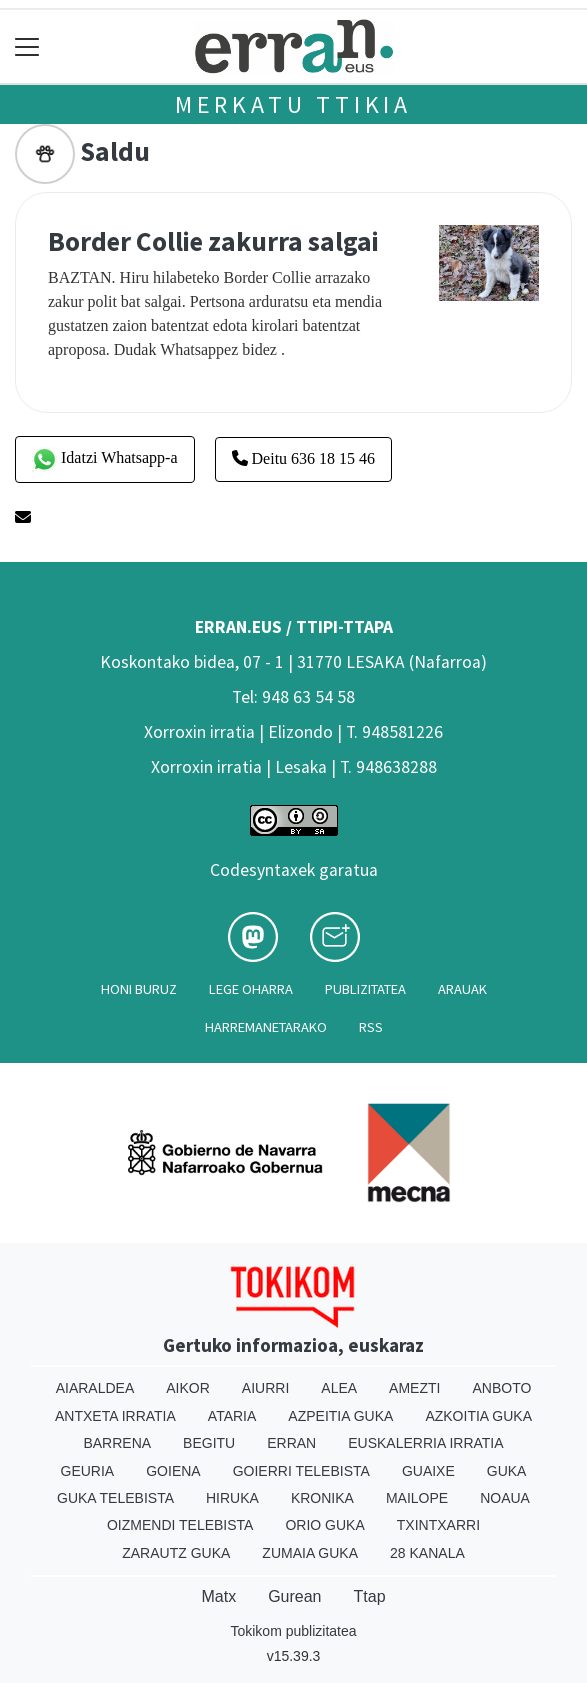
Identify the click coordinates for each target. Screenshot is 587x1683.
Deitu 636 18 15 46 (304, 458)
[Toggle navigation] (27, 46)
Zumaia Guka (310, 1553)
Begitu (209, 1443)
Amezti (414, 1388)
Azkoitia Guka (478, 1416)
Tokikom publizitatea (293, 1631)
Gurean (294, 1596)
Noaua (505, 1498)
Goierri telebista (301, 1471)
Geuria (88, 1471)
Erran (291, 1443)
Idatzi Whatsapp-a (105, 459)
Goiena (173, 1471)
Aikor (188, 1388)
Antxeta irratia (115, 1416)
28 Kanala (427, 1553)
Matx (218, 1596)
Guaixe (428, 1471)
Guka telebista (115, 1498)
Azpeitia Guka (340, 1416)
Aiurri (265, 1388)
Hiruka (232, 1498)
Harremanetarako (266, 1027)
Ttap (370, 1596)
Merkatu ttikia (293, 104)
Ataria (232, 1416)
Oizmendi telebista (180, 1525)
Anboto (501, 1388)
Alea (339, 1388)
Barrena (117, 1443)
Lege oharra (251, 989)
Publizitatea (365, 989)
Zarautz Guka (176, 1553)
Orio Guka (324, 1525)
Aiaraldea (95, 1388)
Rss (371, 1027)
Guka (507, 1471)
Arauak (462, 989)
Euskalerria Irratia (425, 1443)
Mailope (417, 1498)
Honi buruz (139, 989)
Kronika (322, 1498)
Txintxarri (438, 1525)
